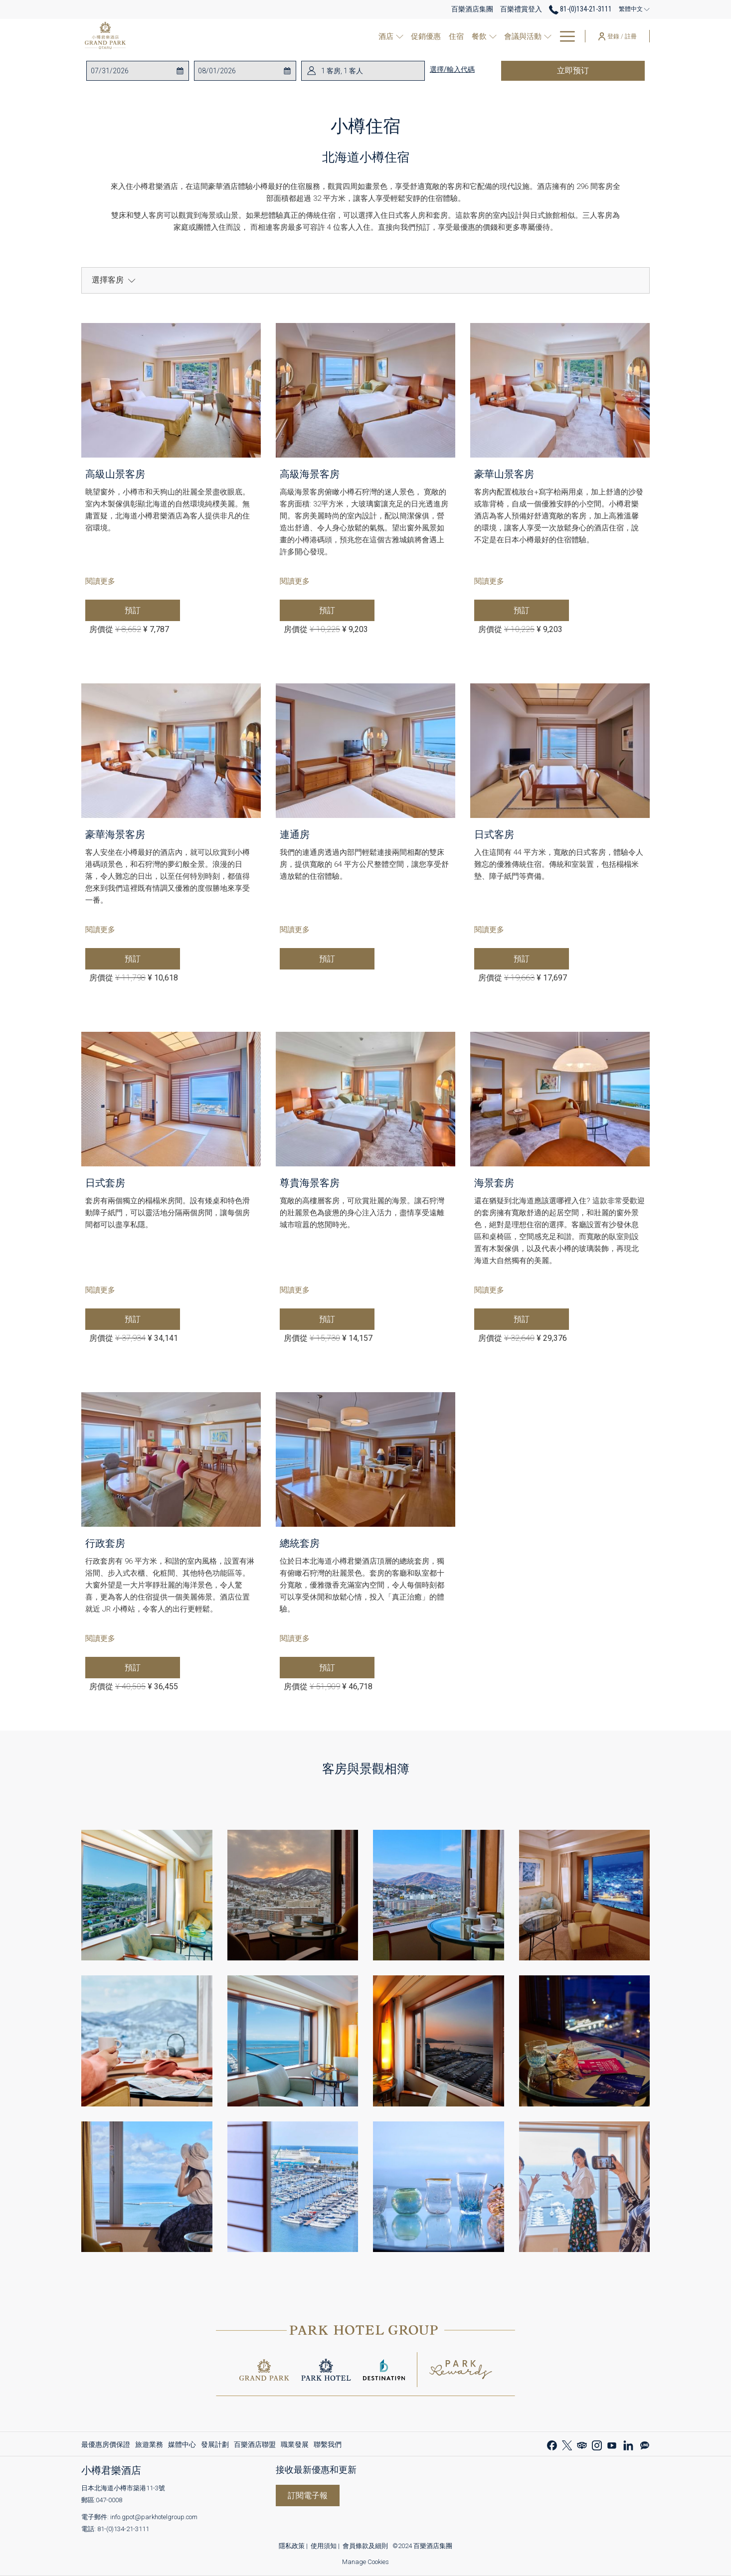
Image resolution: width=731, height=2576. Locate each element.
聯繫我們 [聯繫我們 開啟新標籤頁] (328, 2446)
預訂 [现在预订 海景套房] (541, 1319)
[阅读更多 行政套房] (171, 1459)
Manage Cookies (365, 2562)
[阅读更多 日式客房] (560, 750)
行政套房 (105, 1543)
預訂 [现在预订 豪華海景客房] (152, 959)
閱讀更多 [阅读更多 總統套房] (295, 1638)
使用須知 (324, 2546)
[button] (131, 70)
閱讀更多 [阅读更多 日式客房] (489, 929)
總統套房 (300, 1543)
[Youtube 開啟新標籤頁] (612, 2444)
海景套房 (494, 1183)
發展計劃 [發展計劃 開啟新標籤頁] (215, 2446)
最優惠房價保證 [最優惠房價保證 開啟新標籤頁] (105, 2446)
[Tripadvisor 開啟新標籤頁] (582, 2444)
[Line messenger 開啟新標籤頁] (645, 2444)
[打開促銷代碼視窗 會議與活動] (532, 36)
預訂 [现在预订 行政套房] (152, 1667)
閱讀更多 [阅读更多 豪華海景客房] (100, 929)
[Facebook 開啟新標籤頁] (552, 2444)
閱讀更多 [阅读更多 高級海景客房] (295, 581)
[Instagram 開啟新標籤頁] (597, 2444)
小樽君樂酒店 (111, 2470)
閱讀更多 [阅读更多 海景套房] (489, 1290)
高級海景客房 (310, 474)
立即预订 (596, 70)
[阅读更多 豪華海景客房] (171, 750)
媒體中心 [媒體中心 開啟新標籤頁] (182, 2446)
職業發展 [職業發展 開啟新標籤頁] (295, 2446)
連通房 (295, 834)
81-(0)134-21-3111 (123, 2529)
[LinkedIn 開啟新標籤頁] (628, 2444)
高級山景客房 (115, 474)
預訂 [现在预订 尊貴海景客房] (346, 1319)
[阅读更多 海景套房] (560, 1099)
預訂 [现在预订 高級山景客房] (152, 610)
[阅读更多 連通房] (365, 750)
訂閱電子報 (308, 2495)
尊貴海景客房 (310, 1183)
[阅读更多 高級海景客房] (365, 390)
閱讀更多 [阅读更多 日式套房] (100, 1290)
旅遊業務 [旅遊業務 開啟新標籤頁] (149, 2446)
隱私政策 (292, 2546)
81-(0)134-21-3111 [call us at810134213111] (580, 9)
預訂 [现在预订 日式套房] (152, 1319)
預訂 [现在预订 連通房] (346, 959)
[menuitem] (407, 36)
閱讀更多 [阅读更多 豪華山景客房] (489, 581)
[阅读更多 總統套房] (365, 1459)
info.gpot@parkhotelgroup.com (153, 2517)
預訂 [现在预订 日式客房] (541, 959)
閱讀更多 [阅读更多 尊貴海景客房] (295, 1290)
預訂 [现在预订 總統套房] (346, 1667)
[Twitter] (567, 2444)
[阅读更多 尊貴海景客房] (365, 1099)
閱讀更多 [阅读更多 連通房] (295, 929)
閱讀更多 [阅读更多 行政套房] (100, 1638)
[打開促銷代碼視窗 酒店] (383, 36)
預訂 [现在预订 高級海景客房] (346, 610)
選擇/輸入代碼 (452, 69)
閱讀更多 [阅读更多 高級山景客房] (100, 581)
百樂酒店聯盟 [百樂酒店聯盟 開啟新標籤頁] (255, 2446)
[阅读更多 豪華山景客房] (560, 390)
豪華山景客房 (504, 474)
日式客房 (494, 834)
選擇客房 (114, 280)
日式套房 (105, 1183)
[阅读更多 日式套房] (171, 1099)
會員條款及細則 (365, 2546)
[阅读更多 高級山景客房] (171, 390)
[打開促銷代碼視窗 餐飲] (477, 36)
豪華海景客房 (115, 834)
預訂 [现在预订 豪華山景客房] (541, 610)
